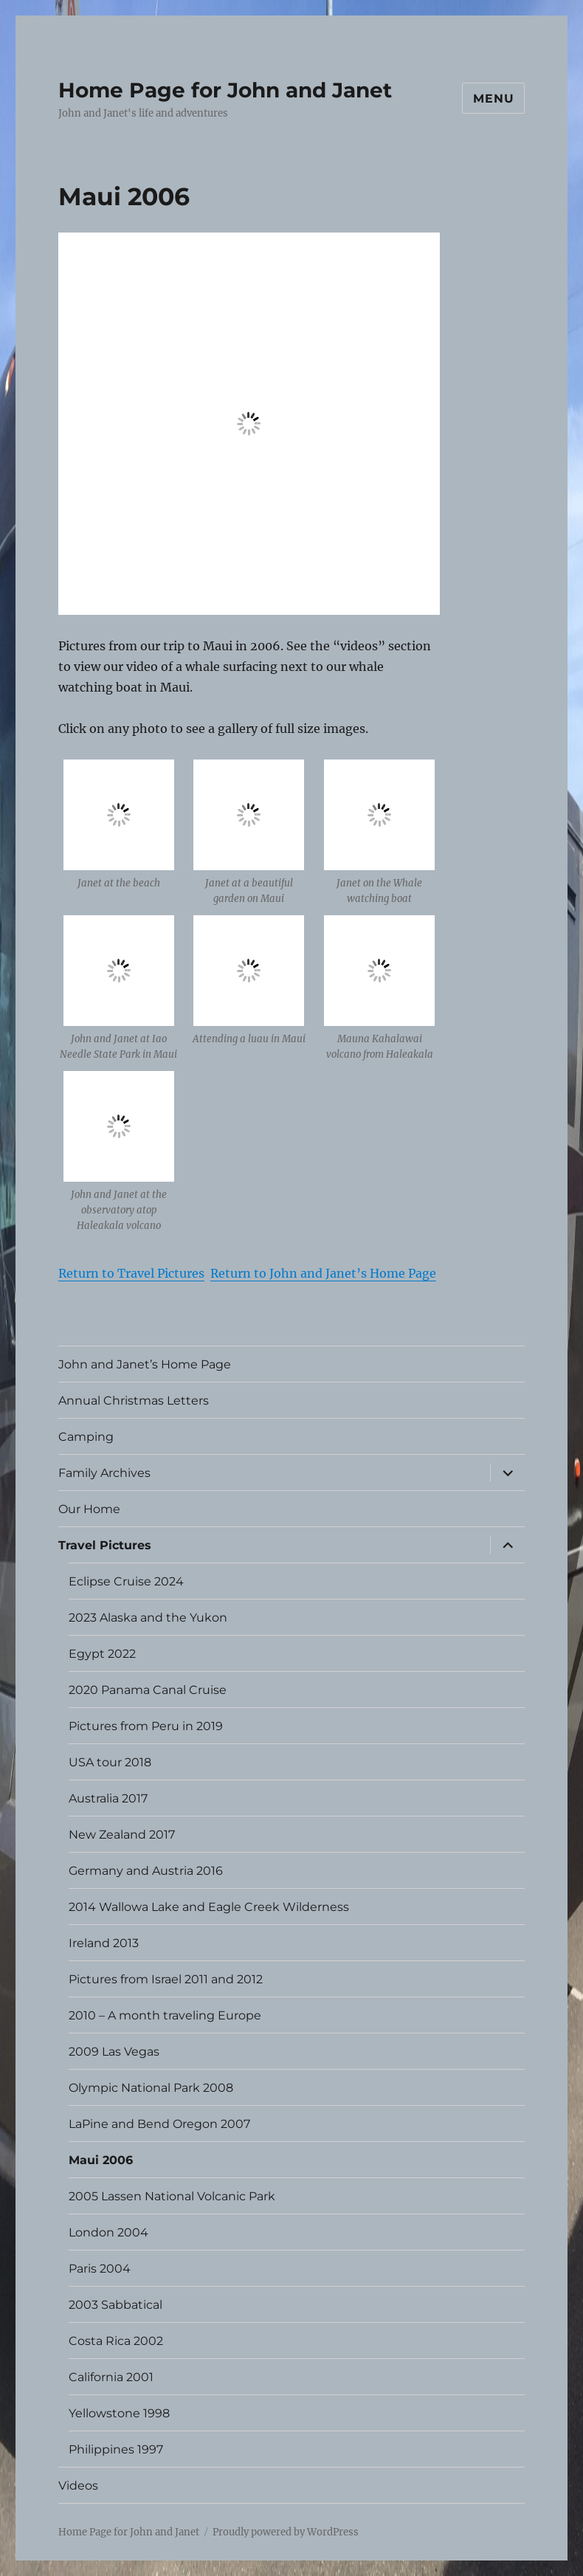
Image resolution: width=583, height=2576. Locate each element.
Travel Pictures (104, 1545)
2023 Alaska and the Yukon (148, 1618)
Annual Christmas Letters (133, 1401)
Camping (86, 1437)
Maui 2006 (101, 2160)
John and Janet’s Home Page (144, 1364)
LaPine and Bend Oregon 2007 (159, 2124)
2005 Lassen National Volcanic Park (172, 2196)
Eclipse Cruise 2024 (126, 1581)
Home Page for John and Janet (225, 90)
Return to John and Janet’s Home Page (323, 1273)
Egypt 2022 (102, 1654)
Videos (78, 2486)
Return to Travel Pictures (131, 1273)
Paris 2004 (100, 2269)
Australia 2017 (108, 1798)
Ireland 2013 (104, 1943)
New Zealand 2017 (122, 1835)
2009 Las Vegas (114, 2052)
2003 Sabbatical (115, 2305)
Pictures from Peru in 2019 (146, 1726)
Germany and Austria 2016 (146, 1871)
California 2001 (111, 2377)
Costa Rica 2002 (116, 2341)
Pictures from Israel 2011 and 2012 (166, 1979)
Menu (493, 99)
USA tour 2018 (110, 1762)
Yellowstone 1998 (119, 2413)
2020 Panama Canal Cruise (148, 1690)
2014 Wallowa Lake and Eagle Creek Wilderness (209, 1907)
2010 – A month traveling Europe (165, 2015)
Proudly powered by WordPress (286, 2532)
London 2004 (108, 2232)
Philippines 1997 (116, 2449)
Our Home (89, 1509)
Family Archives (104, 1473)
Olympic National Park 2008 (151, 2088)
